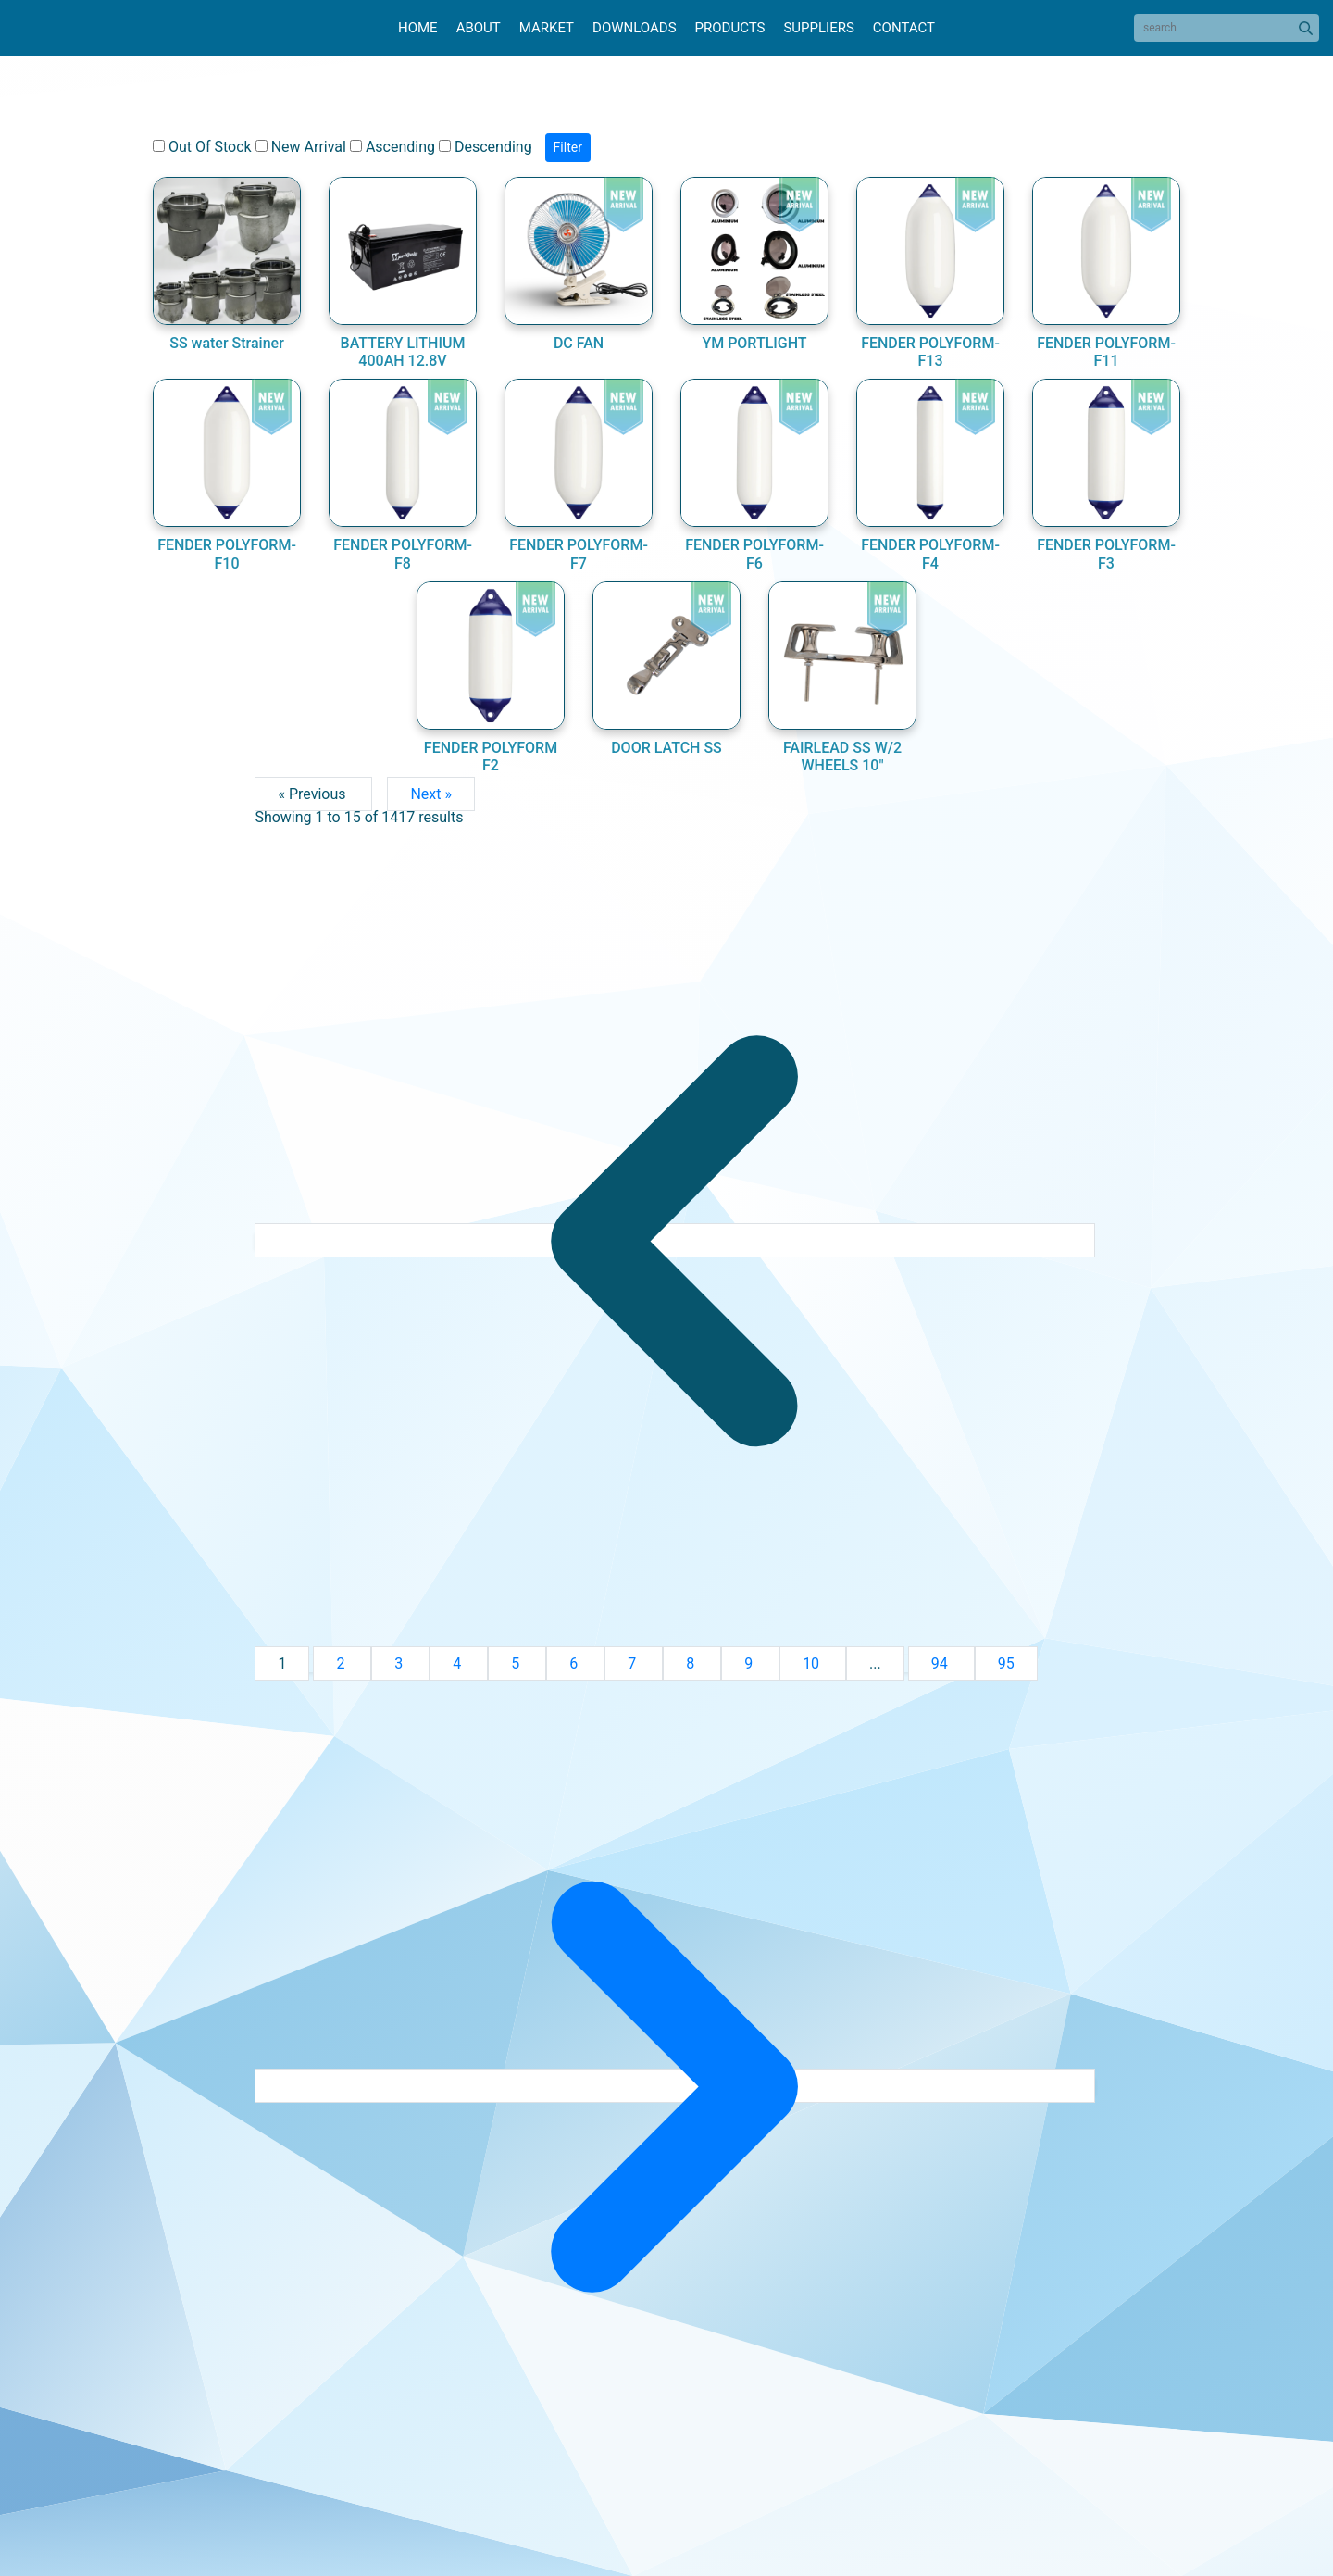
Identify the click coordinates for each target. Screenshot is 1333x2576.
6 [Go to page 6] (575, 1663)
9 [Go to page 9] (750, 1663)
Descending (485, 147)
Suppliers (818, 27)
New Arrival (300, 147)
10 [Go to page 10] (813, 1663)
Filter (568, 147)
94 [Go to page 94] (941, 1663)
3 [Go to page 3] (400, 1663)
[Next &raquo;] (674, 2086)
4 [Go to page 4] (459, 1663)
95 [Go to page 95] (1006, 1663)
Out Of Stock (202, 147)
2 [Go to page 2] (342, 1663)
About (478, 27)
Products (730, 27)
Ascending (392, 147)
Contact (904, 27)
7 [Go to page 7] (634, 1663)
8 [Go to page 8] (692, 1663)
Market (546, 27)
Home (418, 27)
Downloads (634, 27)
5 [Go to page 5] (517, 1663)
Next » (431, 794)
